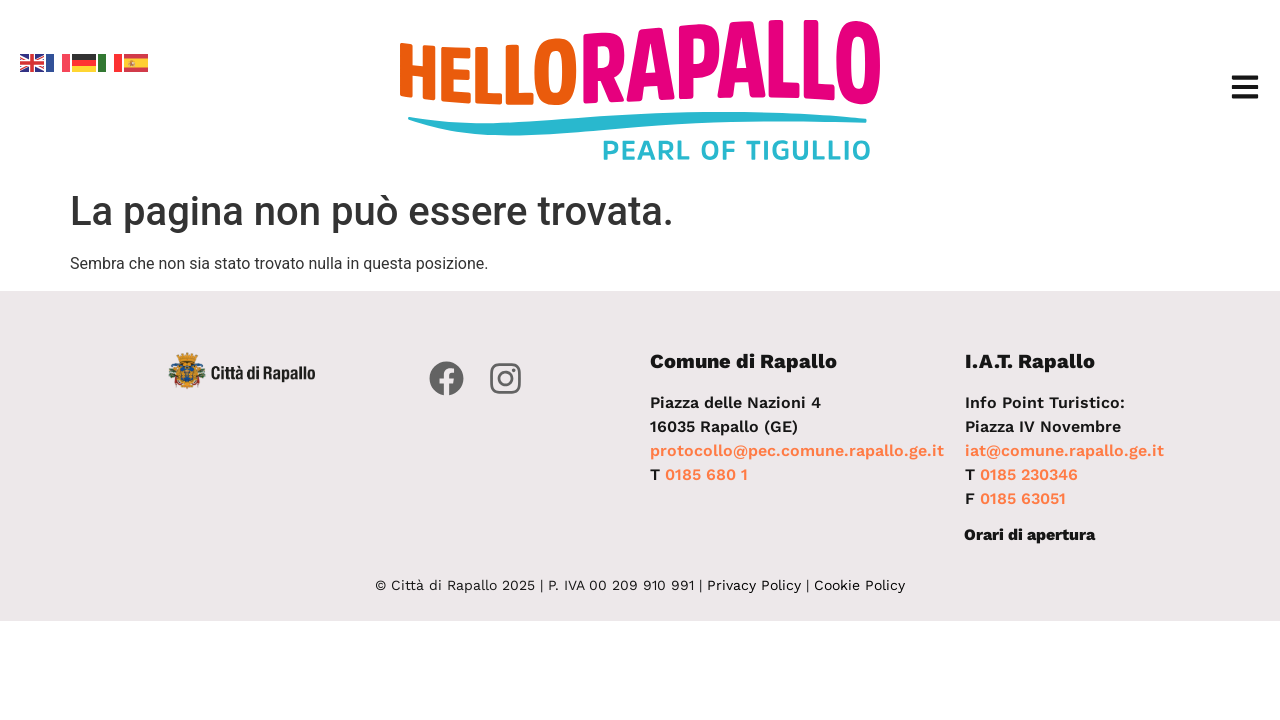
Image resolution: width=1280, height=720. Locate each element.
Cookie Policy (859, 585)
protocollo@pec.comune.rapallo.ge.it (797, 450)
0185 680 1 (706, 474)
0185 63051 (1023, 498)
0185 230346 (1029, 474)
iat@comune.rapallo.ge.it (1064, 450)
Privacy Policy (754, 585)
